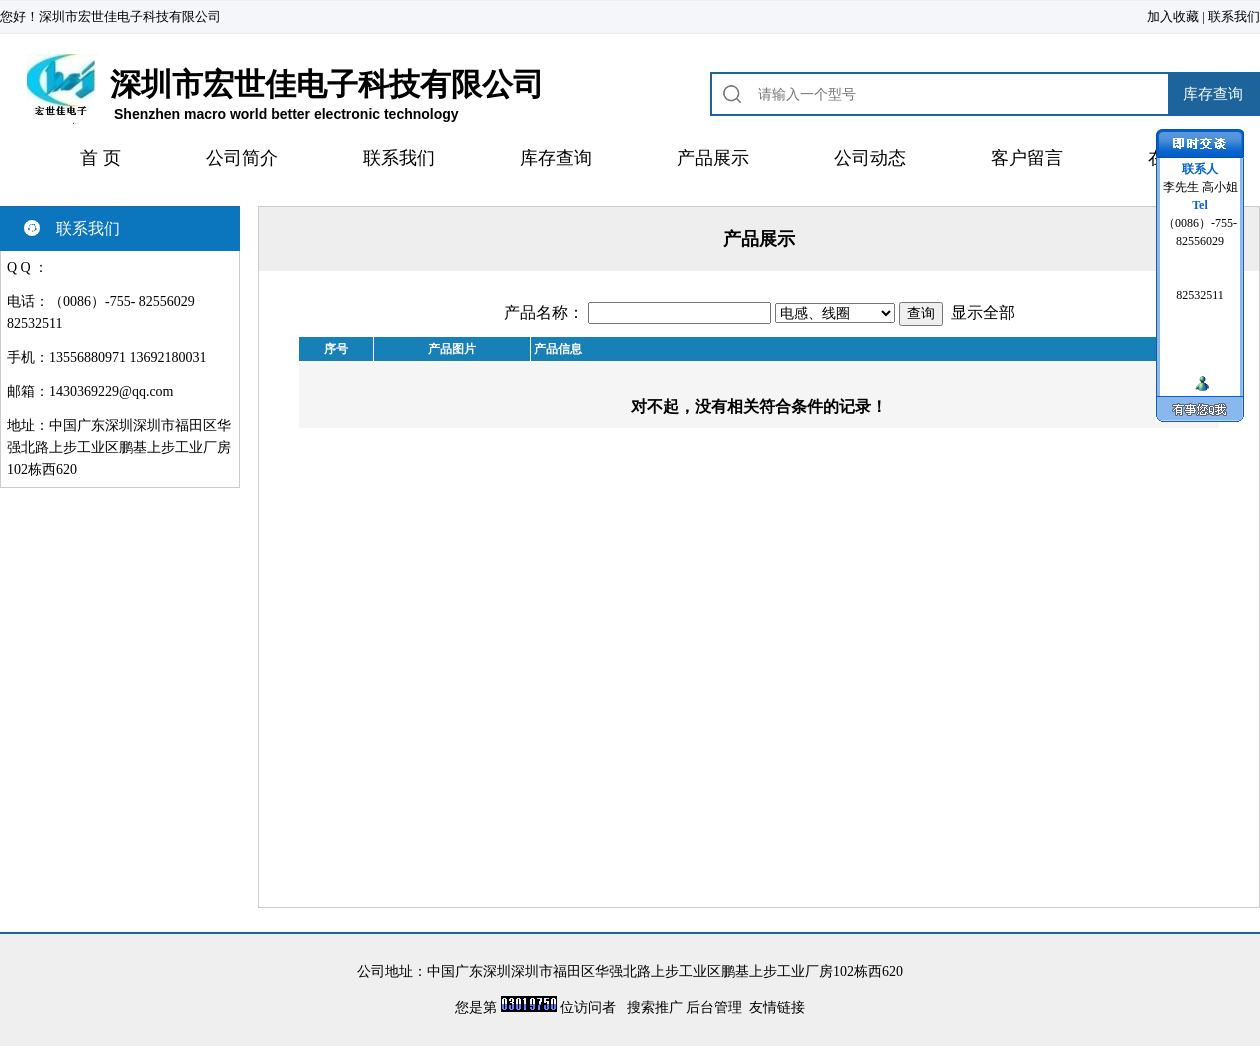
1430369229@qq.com (111, 391)
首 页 (100, 158)
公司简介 (242, 158)
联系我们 (1234, 16)
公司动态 (870, 158)
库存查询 (556, 158)
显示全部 (983, 312)
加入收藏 (1173, 16)
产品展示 (713, 158)
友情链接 (777, 1007)
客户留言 (1027, 158)
